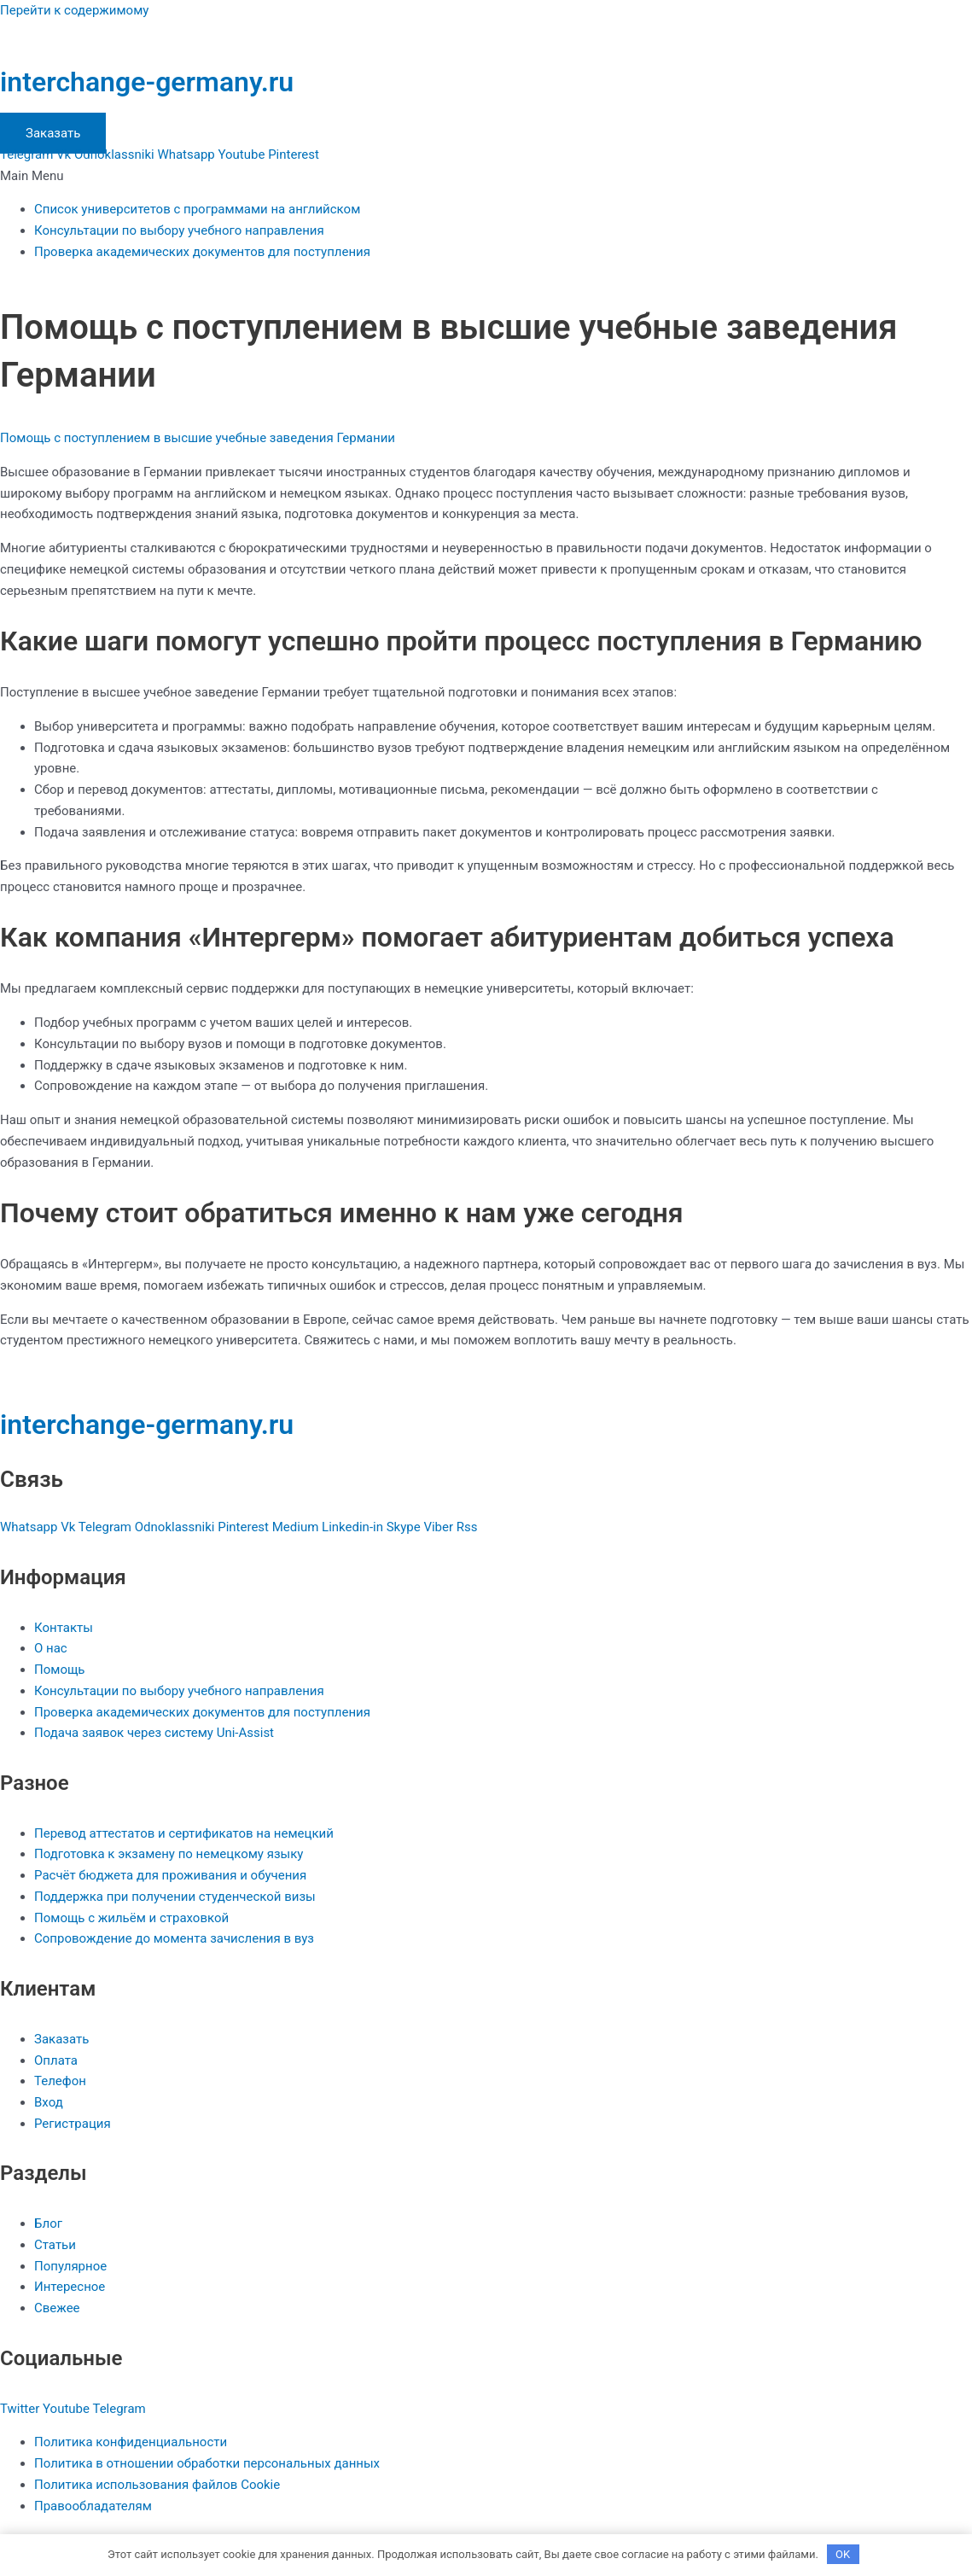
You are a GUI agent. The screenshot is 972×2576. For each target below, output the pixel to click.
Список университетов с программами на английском (197, 209)
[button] (486, 176)
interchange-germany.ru (147, 82)
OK (842, 2554)
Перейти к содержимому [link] (74, 10)
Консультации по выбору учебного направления (179, 230)
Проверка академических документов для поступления (202, 251)
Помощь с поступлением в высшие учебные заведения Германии (197, 438)
